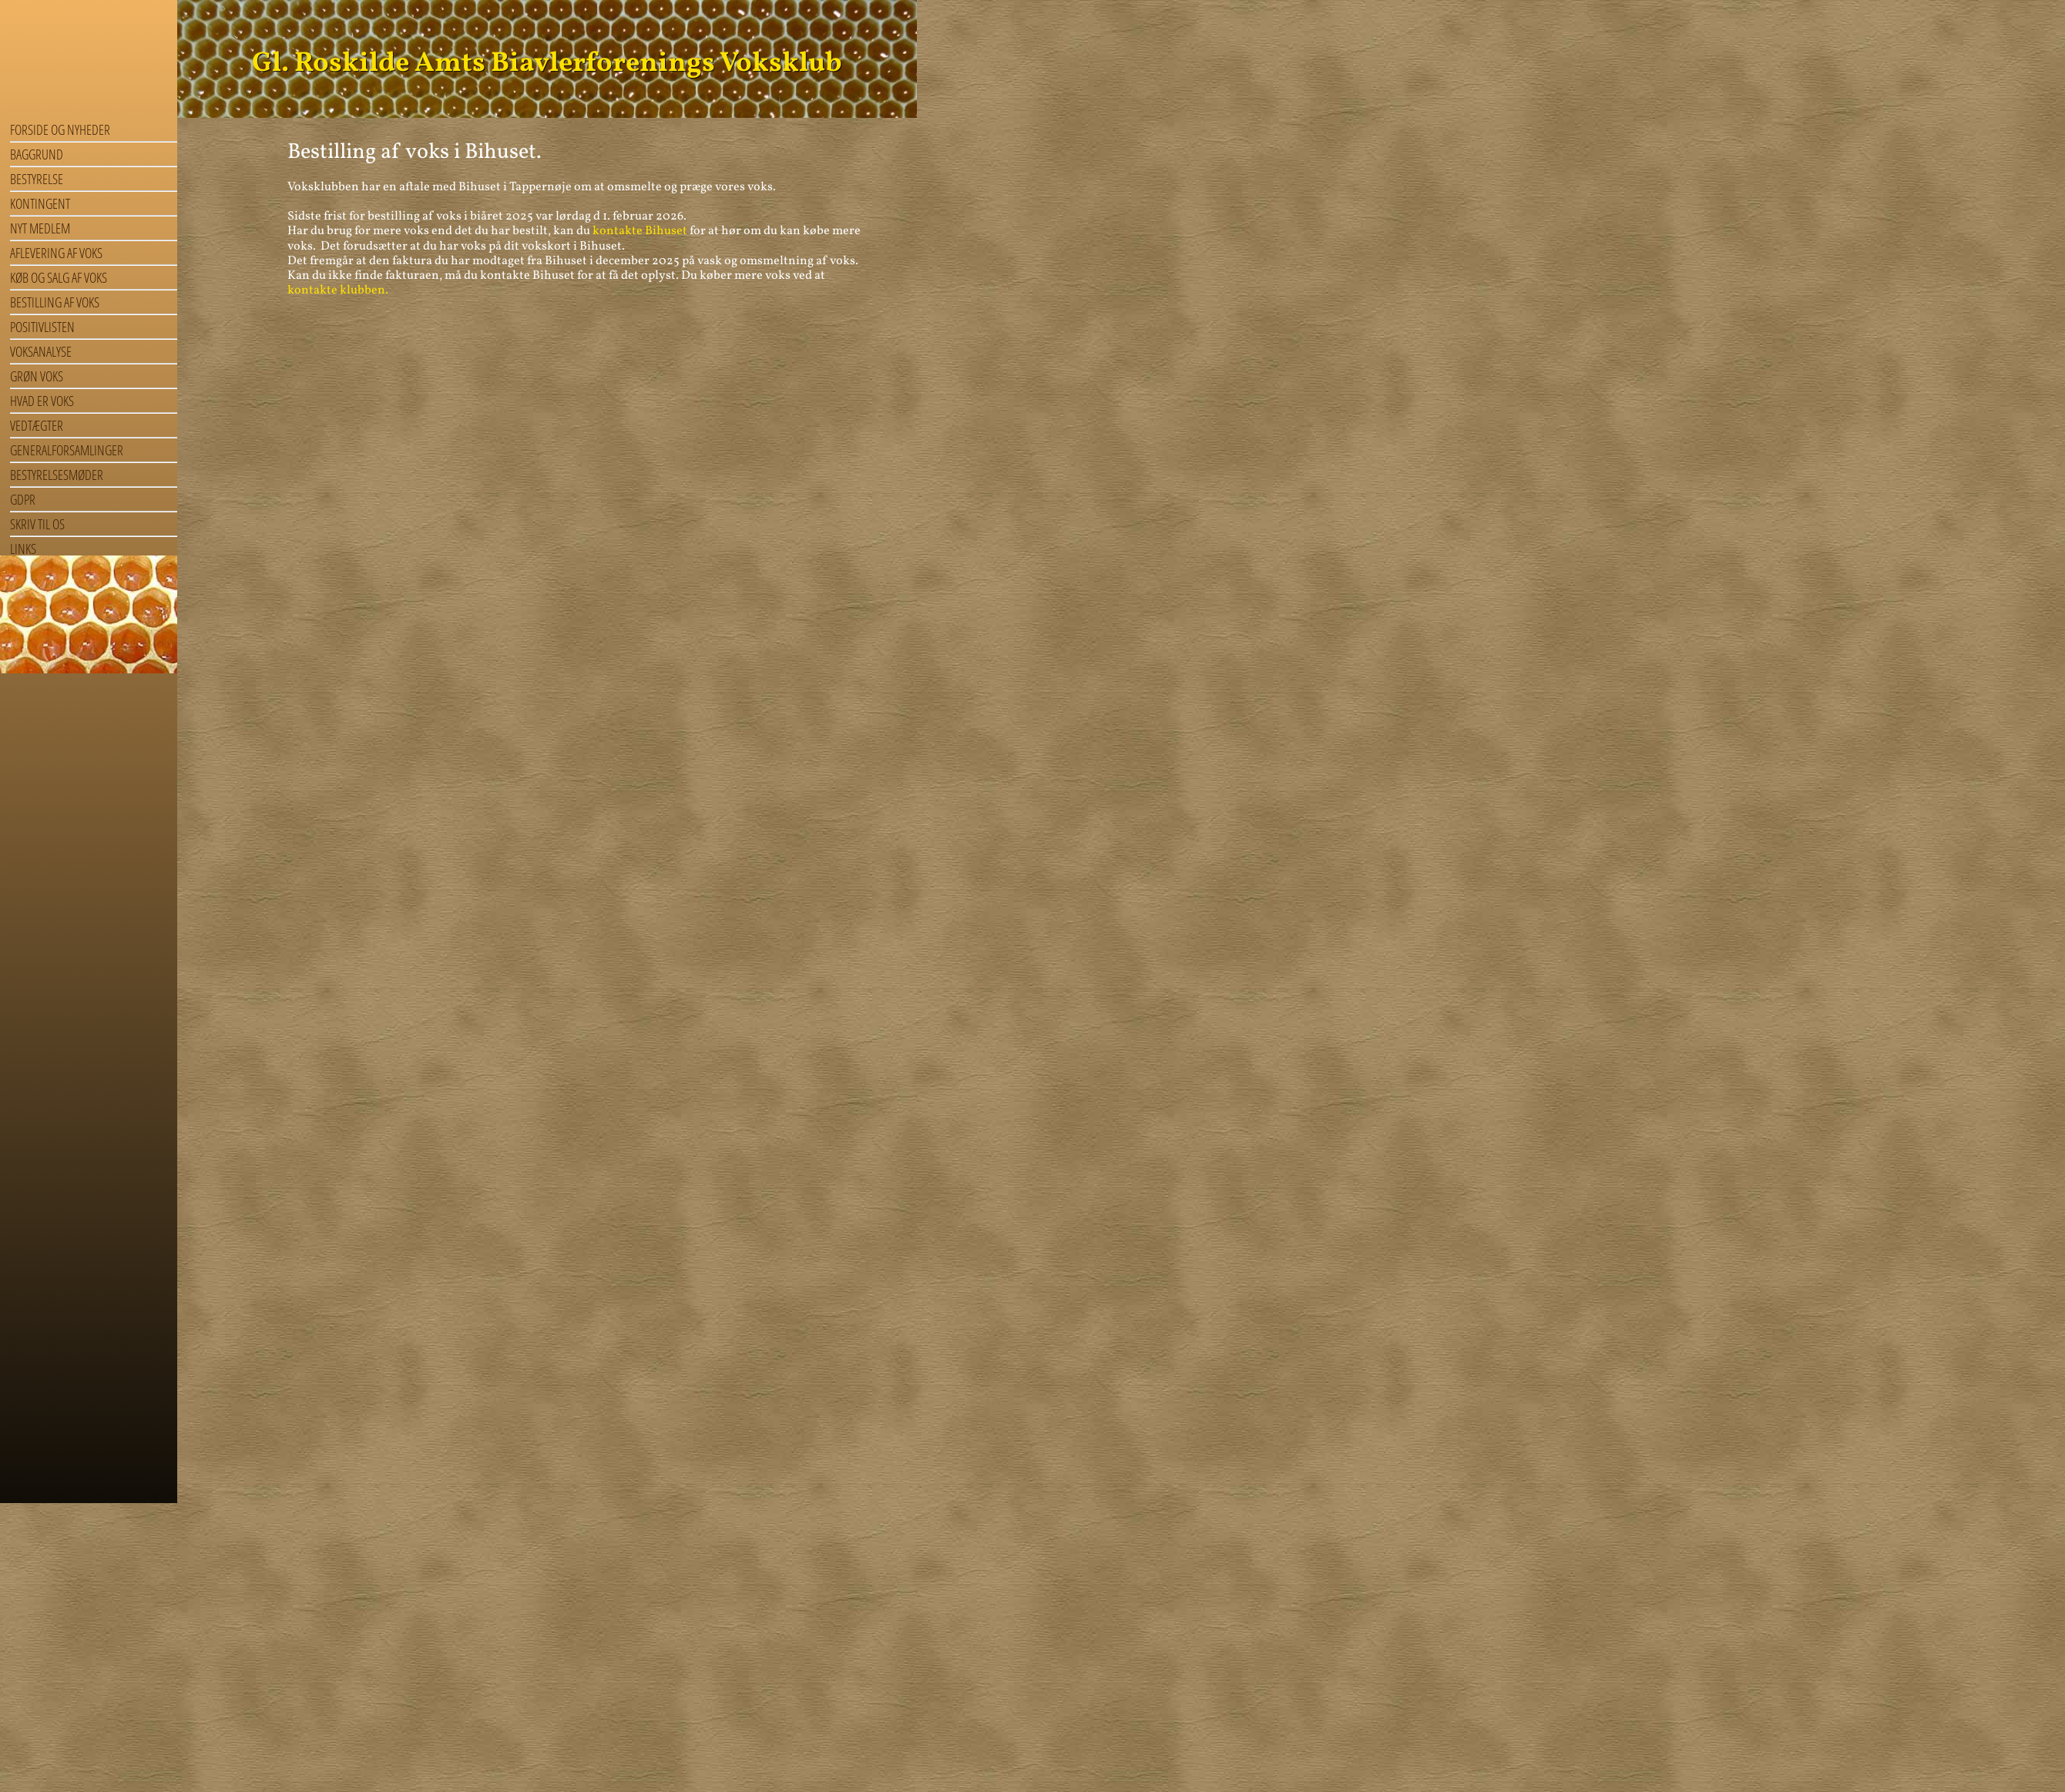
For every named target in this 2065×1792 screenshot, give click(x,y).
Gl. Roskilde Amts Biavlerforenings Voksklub (547, 64)
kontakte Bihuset (640, 231)
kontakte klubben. (337, 290)
